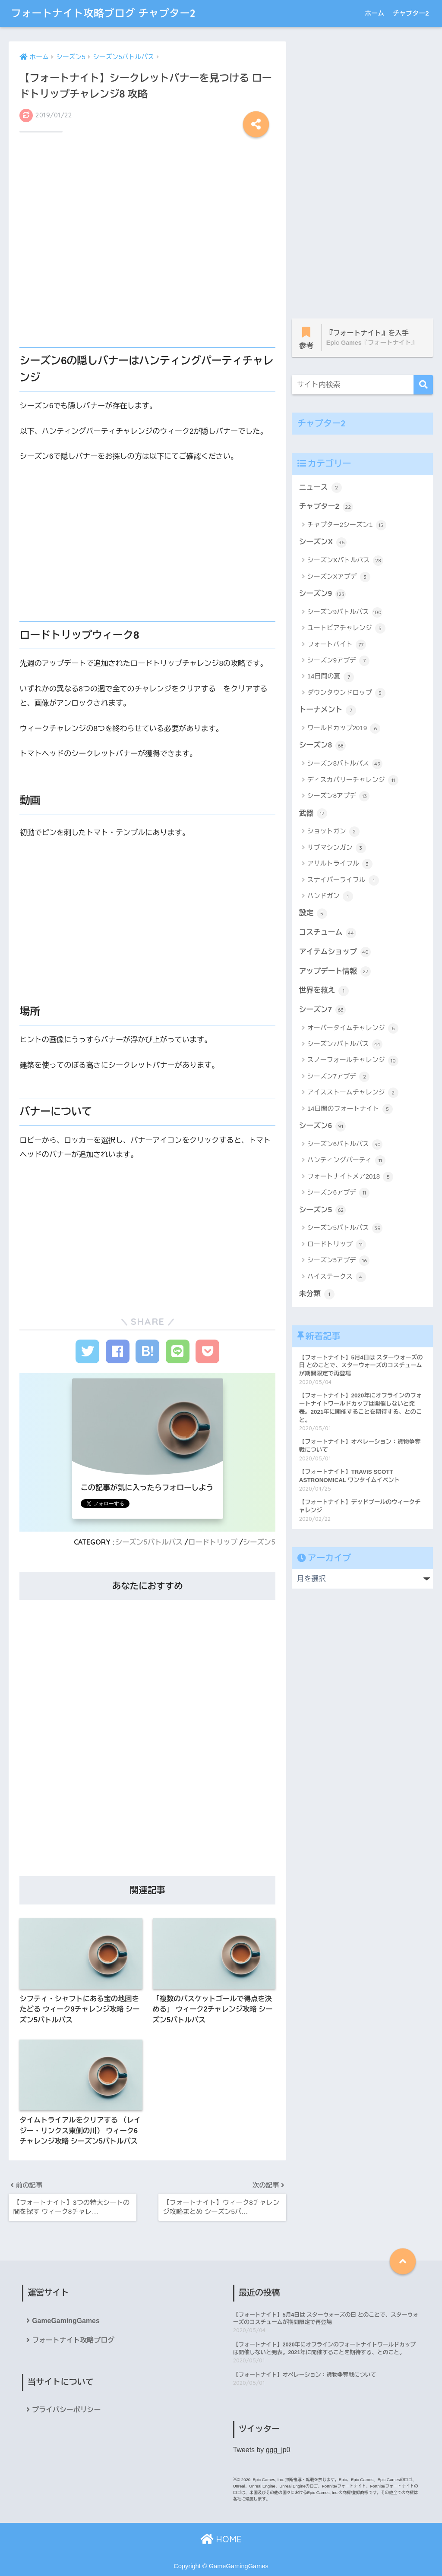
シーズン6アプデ (338, 1193)
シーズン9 (322, 594)
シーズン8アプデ (338, 796)
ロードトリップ (212, 1542)
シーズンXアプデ (338, 577)
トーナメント (327, 710)
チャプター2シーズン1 (346, 525)
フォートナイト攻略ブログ (73, 2339)
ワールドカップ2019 (344, 728)
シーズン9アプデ (338, 661)
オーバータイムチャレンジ (352, 1028)
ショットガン (333, 831)
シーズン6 (322, 1126)
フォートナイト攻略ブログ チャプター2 (103, 13)
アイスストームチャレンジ (352, 1093)
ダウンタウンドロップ (346, 693)
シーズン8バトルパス (345, 764)
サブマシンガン (336, 848)
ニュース (320, 487)
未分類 (317, 1294)
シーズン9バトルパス (345, 612)
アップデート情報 (335, 971)
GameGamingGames (66, 2320)
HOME (221, 2539)
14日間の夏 (330, 677)
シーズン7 (322, 1010)
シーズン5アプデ (338, 1260)
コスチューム (327, 933)
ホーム (374, 13)
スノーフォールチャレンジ (352, 1061)
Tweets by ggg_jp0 (261, 2449)
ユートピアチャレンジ (346, 628)
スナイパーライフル (343, 880)
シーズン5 (259, 1542)
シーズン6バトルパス (345, 1144)
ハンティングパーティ (346, 1160)
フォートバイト (336, 645)
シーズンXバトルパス (345, 560)
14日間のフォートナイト (350, 1109)
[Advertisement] (147, 171)
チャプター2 (411, 13)
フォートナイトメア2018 (350, 1177)
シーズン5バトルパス (149, 1542)
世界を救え (324, 991)
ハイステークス (336, 1277)
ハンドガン (330, 896)
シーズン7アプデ (338, 1077)
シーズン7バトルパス (345, 1044)
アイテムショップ (335, 952)
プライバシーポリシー (66, 2409)
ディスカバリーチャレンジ (352, 780)
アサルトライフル (340, 864)
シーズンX (323, 542)
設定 (313, 913)
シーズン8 (322, 746)
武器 (313, 813)
